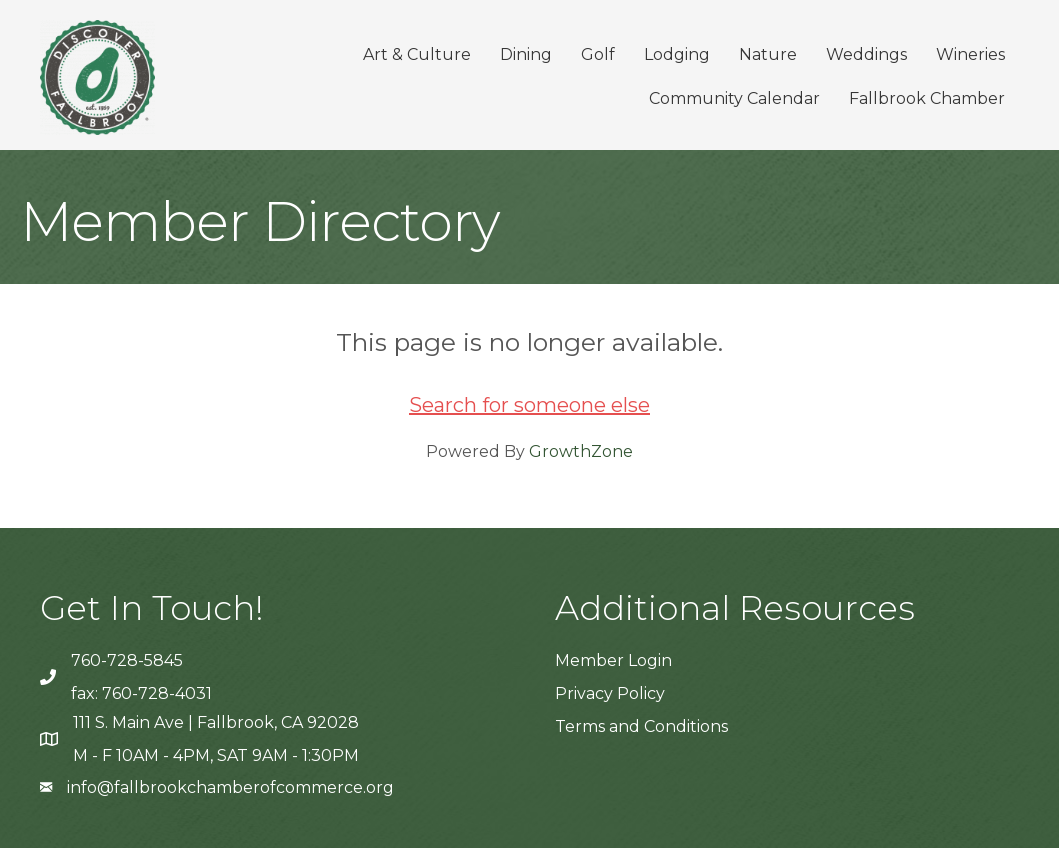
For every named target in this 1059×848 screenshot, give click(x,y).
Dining (526, 54)
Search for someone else (529, 405)
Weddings (866, 54)
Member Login (613, 660)
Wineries (970, 54)
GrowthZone (581, 451)
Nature (768, 54)
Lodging (677, 54)
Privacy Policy (610, 693)
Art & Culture (417, 54)
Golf (598, 54)
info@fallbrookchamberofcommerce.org (230, 787)
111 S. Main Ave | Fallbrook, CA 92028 (216, 722)
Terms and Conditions (641, 726)
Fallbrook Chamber (927, 98)
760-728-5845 (127, 660)
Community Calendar (734, 98)
